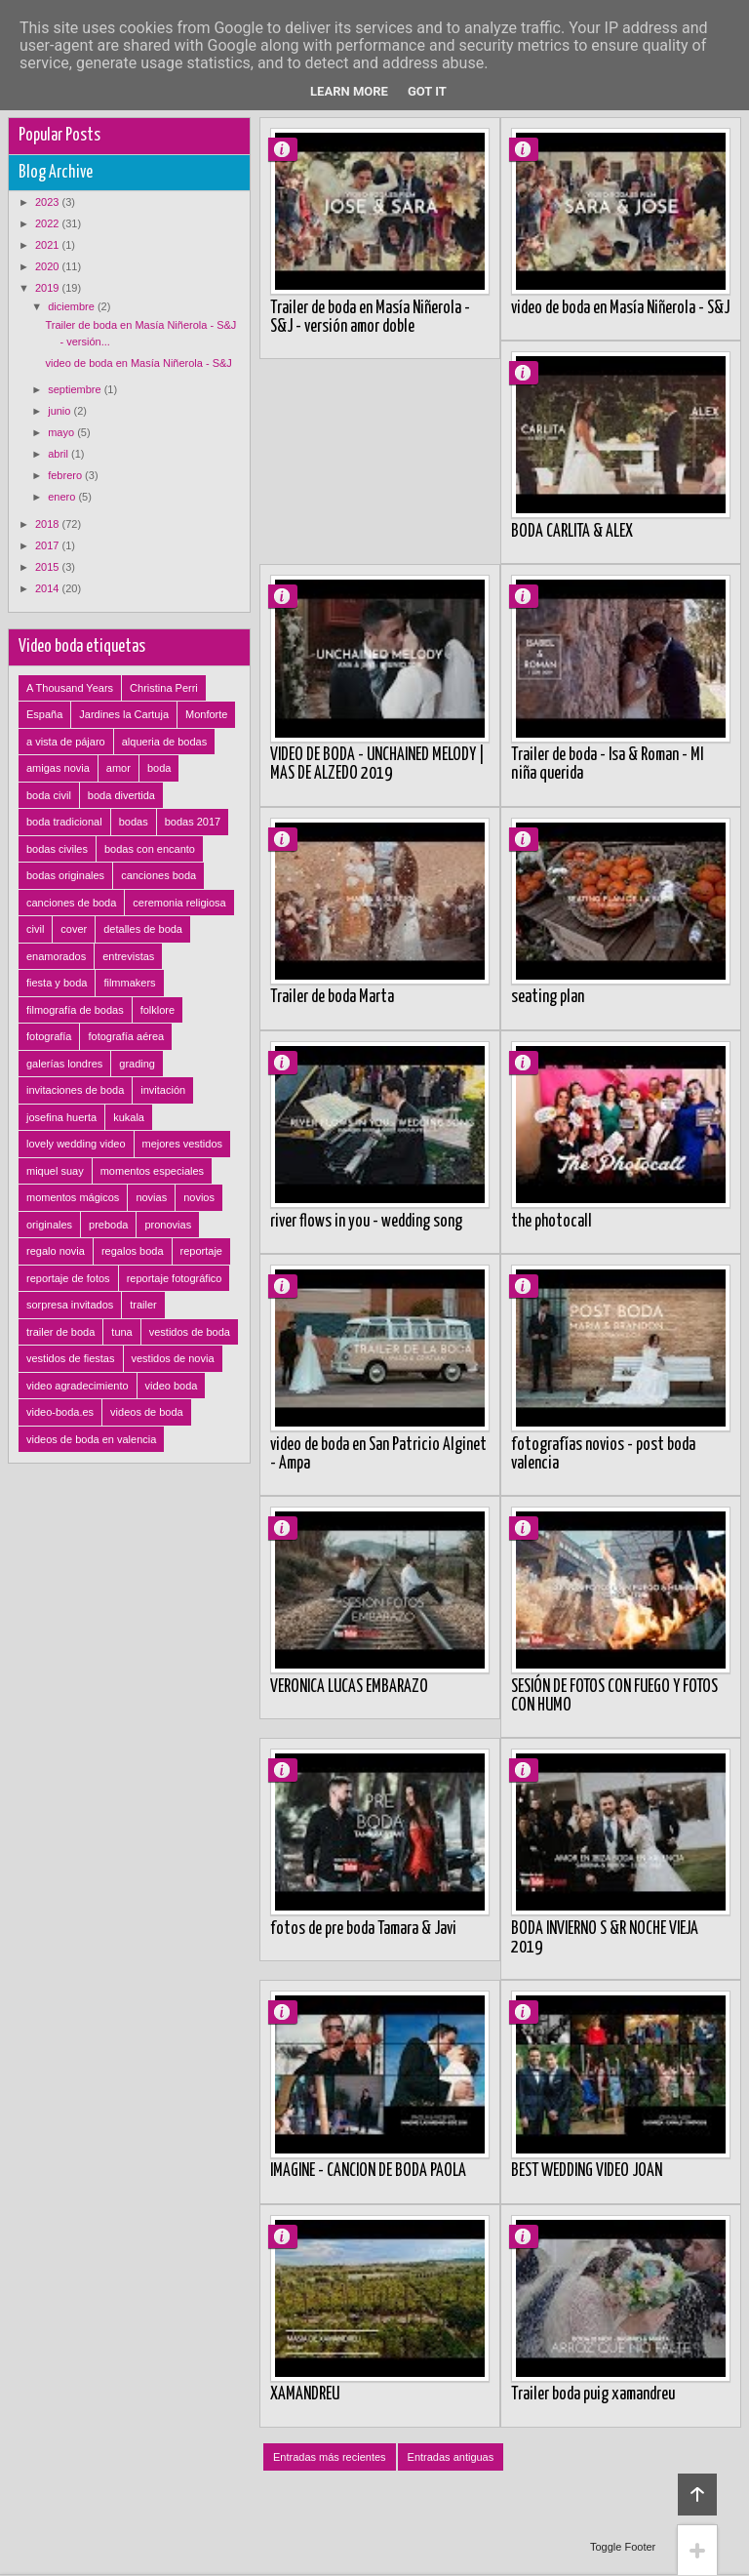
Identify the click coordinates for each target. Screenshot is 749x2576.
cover (73, 929)
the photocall (551, 1221)
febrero (66, 475)
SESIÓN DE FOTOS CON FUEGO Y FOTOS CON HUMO (614, 1696)
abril (59, 454)
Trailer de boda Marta (332, 997)
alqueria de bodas (164, 741)
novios (199, 1197)
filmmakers (129, 982)
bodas (133, 821)
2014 (48, 588)
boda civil (48, 795)
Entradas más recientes (329, 2457)
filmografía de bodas (75, 1010)
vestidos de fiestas (70, 1358)
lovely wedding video (76, 1143)
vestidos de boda (189, 1332)
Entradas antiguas (451, 2457)
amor (118, 768)
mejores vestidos (182, 1143)
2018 (48, 524)
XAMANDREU (304, 2394)
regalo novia (55, 1251)
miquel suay (55, 1171)
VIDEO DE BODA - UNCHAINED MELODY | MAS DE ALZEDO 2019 (377, 764)
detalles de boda (142, 929)
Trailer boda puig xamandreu (593, 2394)
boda (159, 768)
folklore (157, 1010)
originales (49, 1224)
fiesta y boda (56, 982)
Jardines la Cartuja (124, 714)
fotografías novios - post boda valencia (603, 1454)
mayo (62, 432)
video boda (171, 1385)
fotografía (48, 1036)
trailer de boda (60, 1332)
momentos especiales (152, 1171)
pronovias (167, 1224)
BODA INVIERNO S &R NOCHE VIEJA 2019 (604, 1938)
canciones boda (158, 875)
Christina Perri (164, 688)
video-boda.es (60, 1412)
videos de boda (146, 1412)
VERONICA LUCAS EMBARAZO (349, 1687)
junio (60, 411)
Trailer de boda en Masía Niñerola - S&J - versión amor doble (370, 318)
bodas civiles (57, 849)
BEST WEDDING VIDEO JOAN (586, 2171)
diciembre (73, 306)
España (44, 714)
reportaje (201, 1251)
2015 (48, 567)
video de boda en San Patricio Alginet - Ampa (378, 1454)
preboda (108, 1224)
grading (137, 1063)
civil (35, 929)
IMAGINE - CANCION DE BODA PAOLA (368, 2171)
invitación (162, 1090)
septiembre (75, 389)
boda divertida (121, 795)
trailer (143, 1304)
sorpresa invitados (69, 1304)
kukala (128, 1117)
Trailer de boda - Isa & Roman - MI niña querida (607, 764)
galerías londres (64, 1063)
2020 (48, 266)
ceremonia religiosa (179, 902)
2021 (48, 245)
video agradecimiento (77, 1385)
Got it (427, 91)
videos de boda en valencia (91, 1439)
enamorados (56, 956)
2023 (48, 202)
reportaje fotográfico (174, 1278)
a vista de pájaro (65, 741)
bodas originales (65, 875)
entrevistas (128, 956)
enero (63, 497)
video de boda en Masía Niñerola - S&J (620, 308)
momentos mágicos (72, 1197)
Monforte (206, 714)
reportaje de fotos (68, 1278)
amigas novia (58, 768)
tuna (121, 1332)
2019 (48, 288)
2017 (48, 545)
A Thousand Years (69, 688)
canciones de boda (71, 902)
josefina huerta (61, 1117)
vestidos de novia (173, 1358)
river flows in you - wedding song (366, 1221)
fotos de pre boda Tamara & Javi (363, 1929)
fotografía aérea (126, 1036)
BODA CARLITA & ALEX (572, 532)
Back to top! (697, 2495)
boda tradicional (64, 821)
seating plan (547, 997)
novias (151, 1197)
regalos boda (132, 1251)
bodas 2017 (193, 821)
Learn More (349, 91)
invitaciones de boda (75, 1090)
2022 (48, 223)
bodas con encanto (149, 849)
